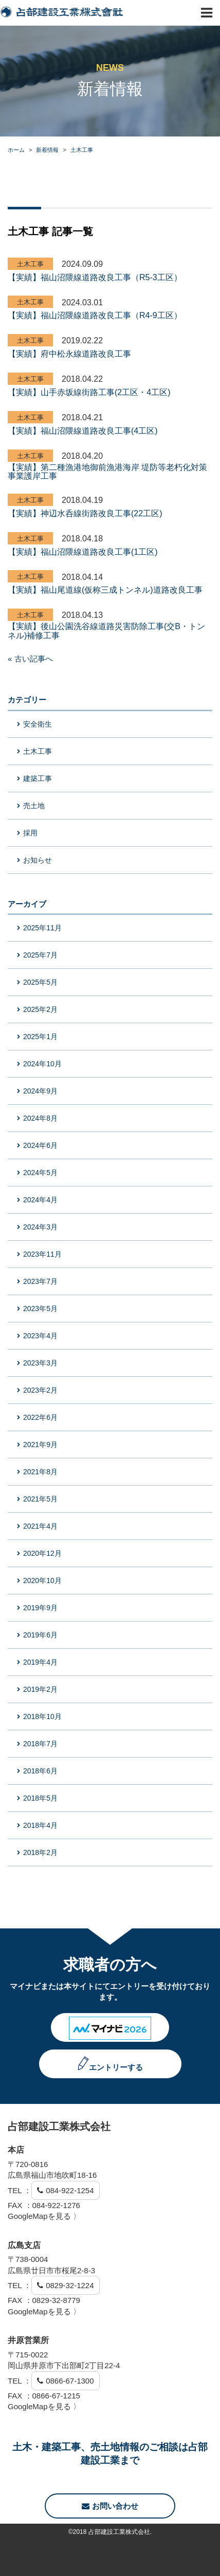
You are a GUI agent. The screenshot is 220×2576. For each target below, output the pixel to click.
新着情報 (47, 150)
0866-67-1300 (70, 2380)
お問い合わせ (110, 2506)
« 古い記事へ (30, 658)
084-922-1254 (70, 2190)
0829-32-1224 (70, 2285)
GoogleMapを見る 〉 (44, 2216)
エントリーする (116, 2067)
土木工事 (81, 150)
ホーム (16, 150)
